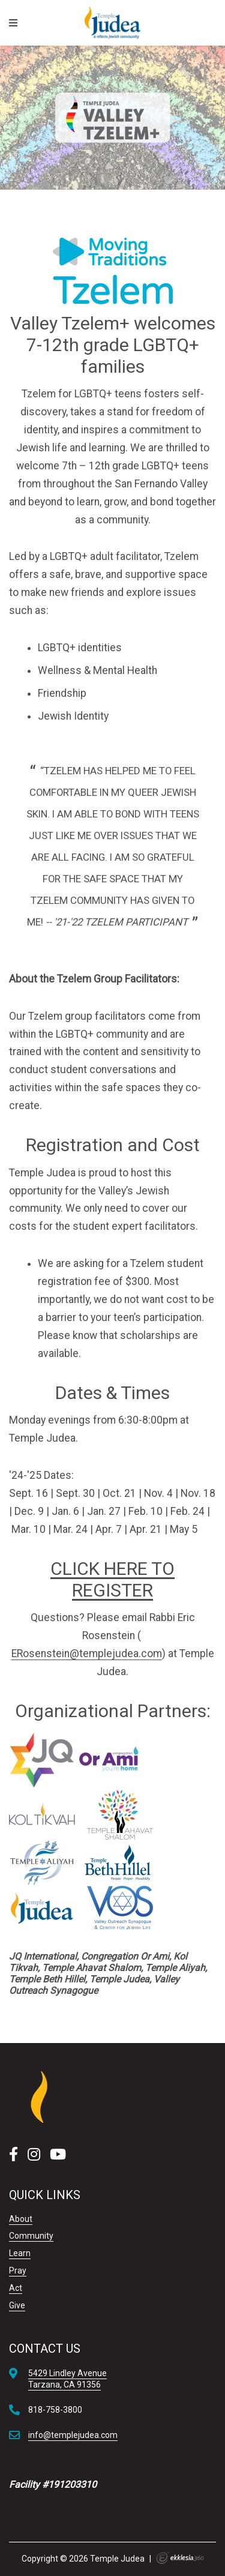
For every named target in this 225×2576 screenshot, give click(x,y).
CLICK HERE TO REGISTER (112, 1579)
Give (17, 2305)
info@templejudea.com (73, 2435)
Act (15, 2288)
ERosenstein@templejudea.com (86, 1654)
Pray (17, 2270)
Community (31, 2235)
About (20, 2219)
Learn (20, 2253)
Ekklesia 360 (180, 2558)
